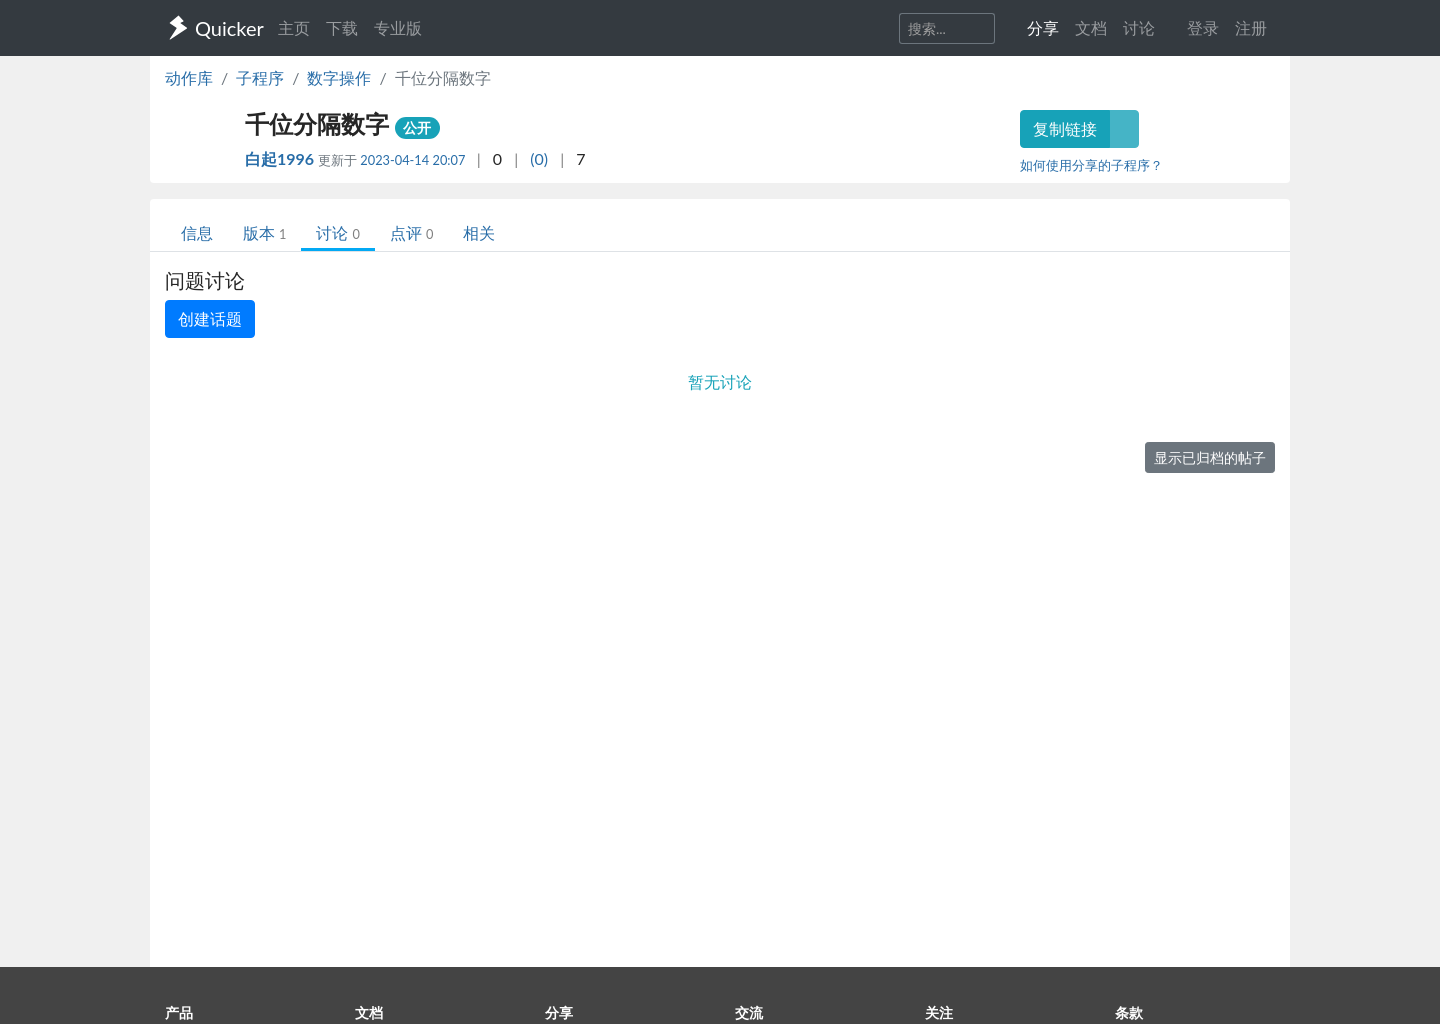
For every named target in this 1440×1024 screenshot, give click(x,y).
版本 (264, 232)
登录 (1203, 27)
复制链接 (1065, 128)
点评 (411, 232)
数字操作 (339, 77)
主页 (294, 27)
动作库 (189, 77)
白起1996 (281, 158)
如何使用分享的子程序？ (1091, 165)
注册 (1251, 27)
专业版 (398, 27)
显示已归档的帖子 (1210, 457)
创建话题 (210, 318)
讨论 (337, 232)
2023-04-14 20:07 (412, 160)
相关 (479, 232)
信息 (197, 232)
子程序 (260, 77)
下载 (342, 27)
